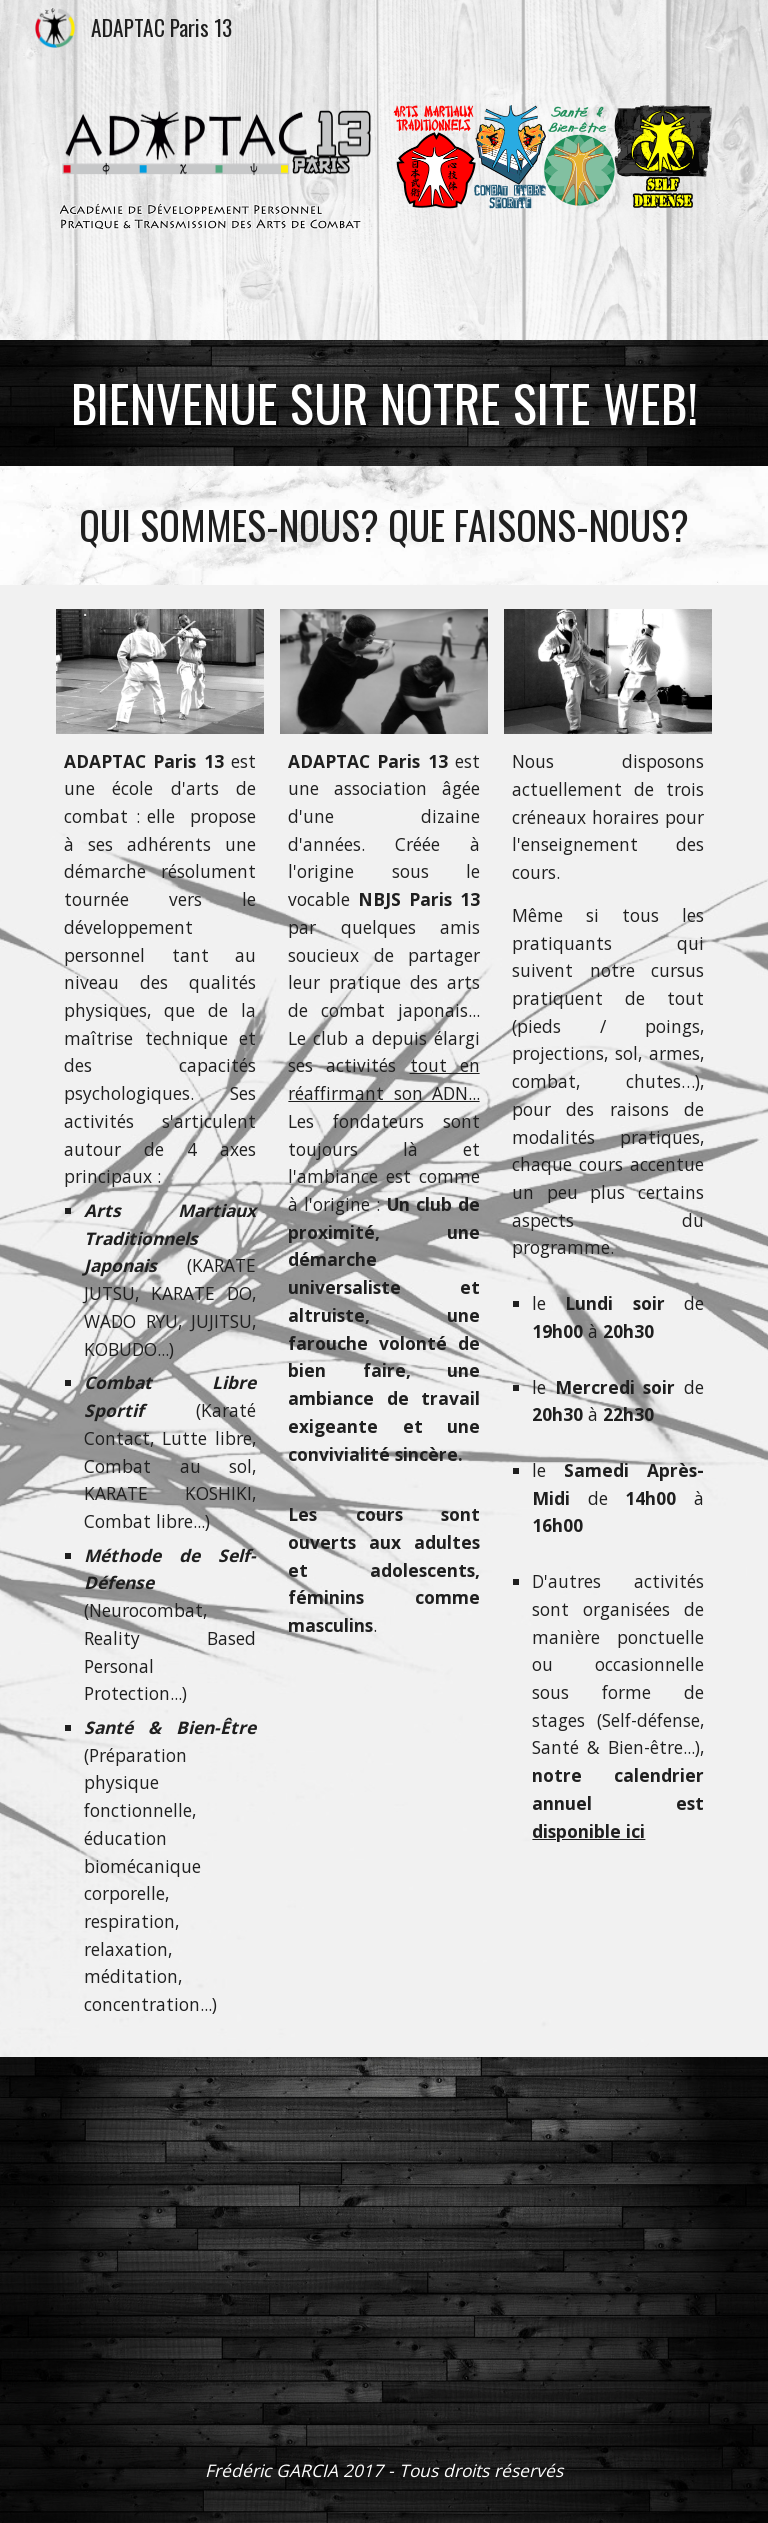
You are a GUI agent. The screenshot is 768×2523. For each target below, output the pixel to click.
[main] (383, 403)
